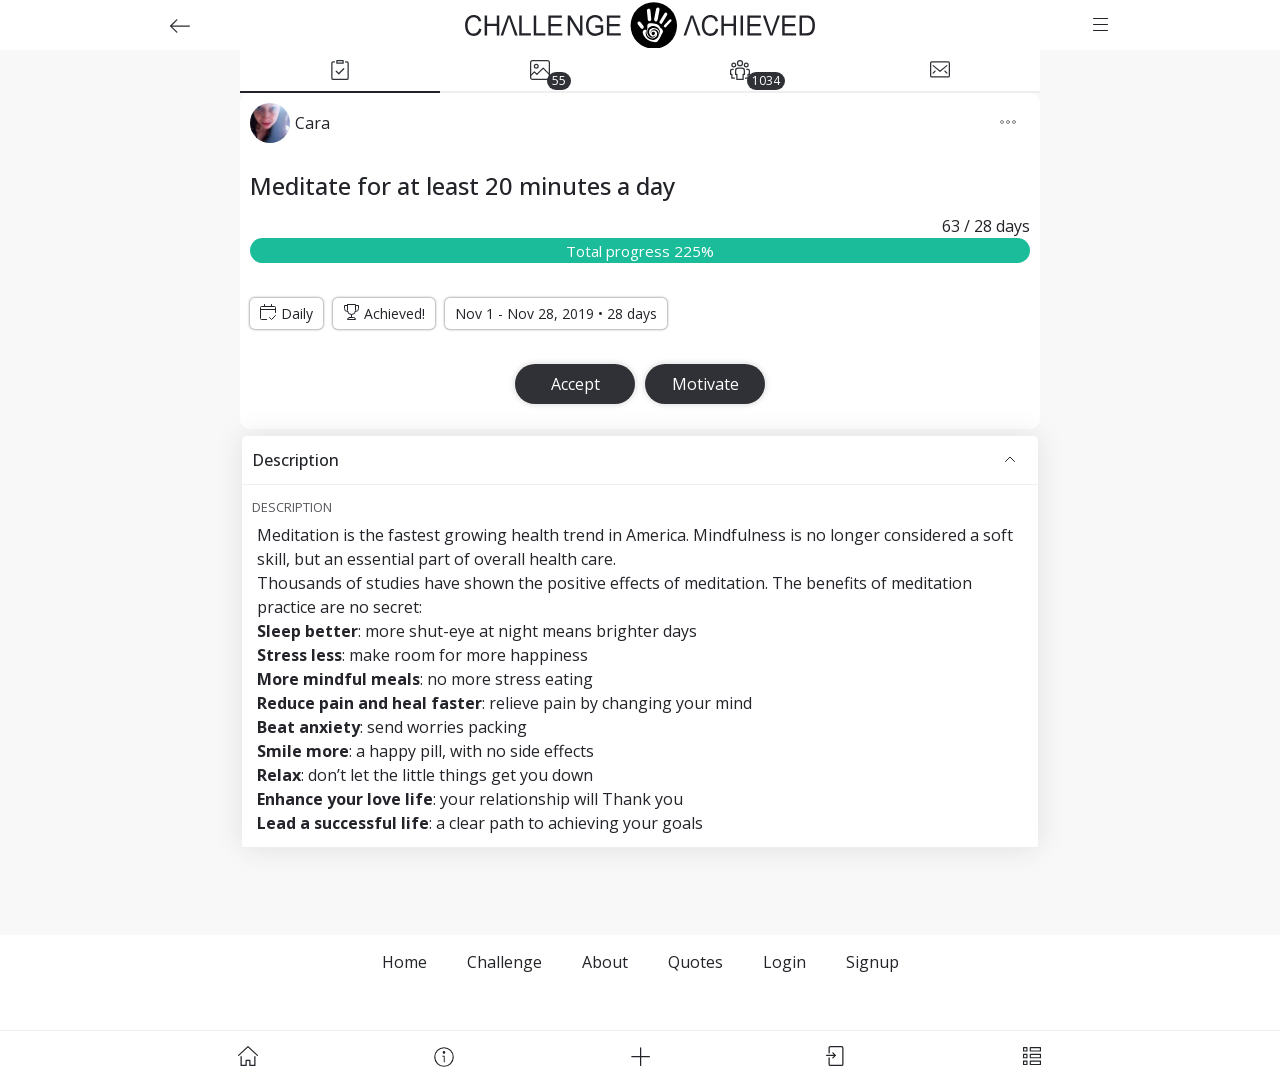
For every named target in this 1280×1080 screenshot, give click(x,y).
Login (784, 962)
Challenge (504, 962)
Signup (872, 962)
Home (404, 962)
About (605, 962)
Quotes (695, 962)
